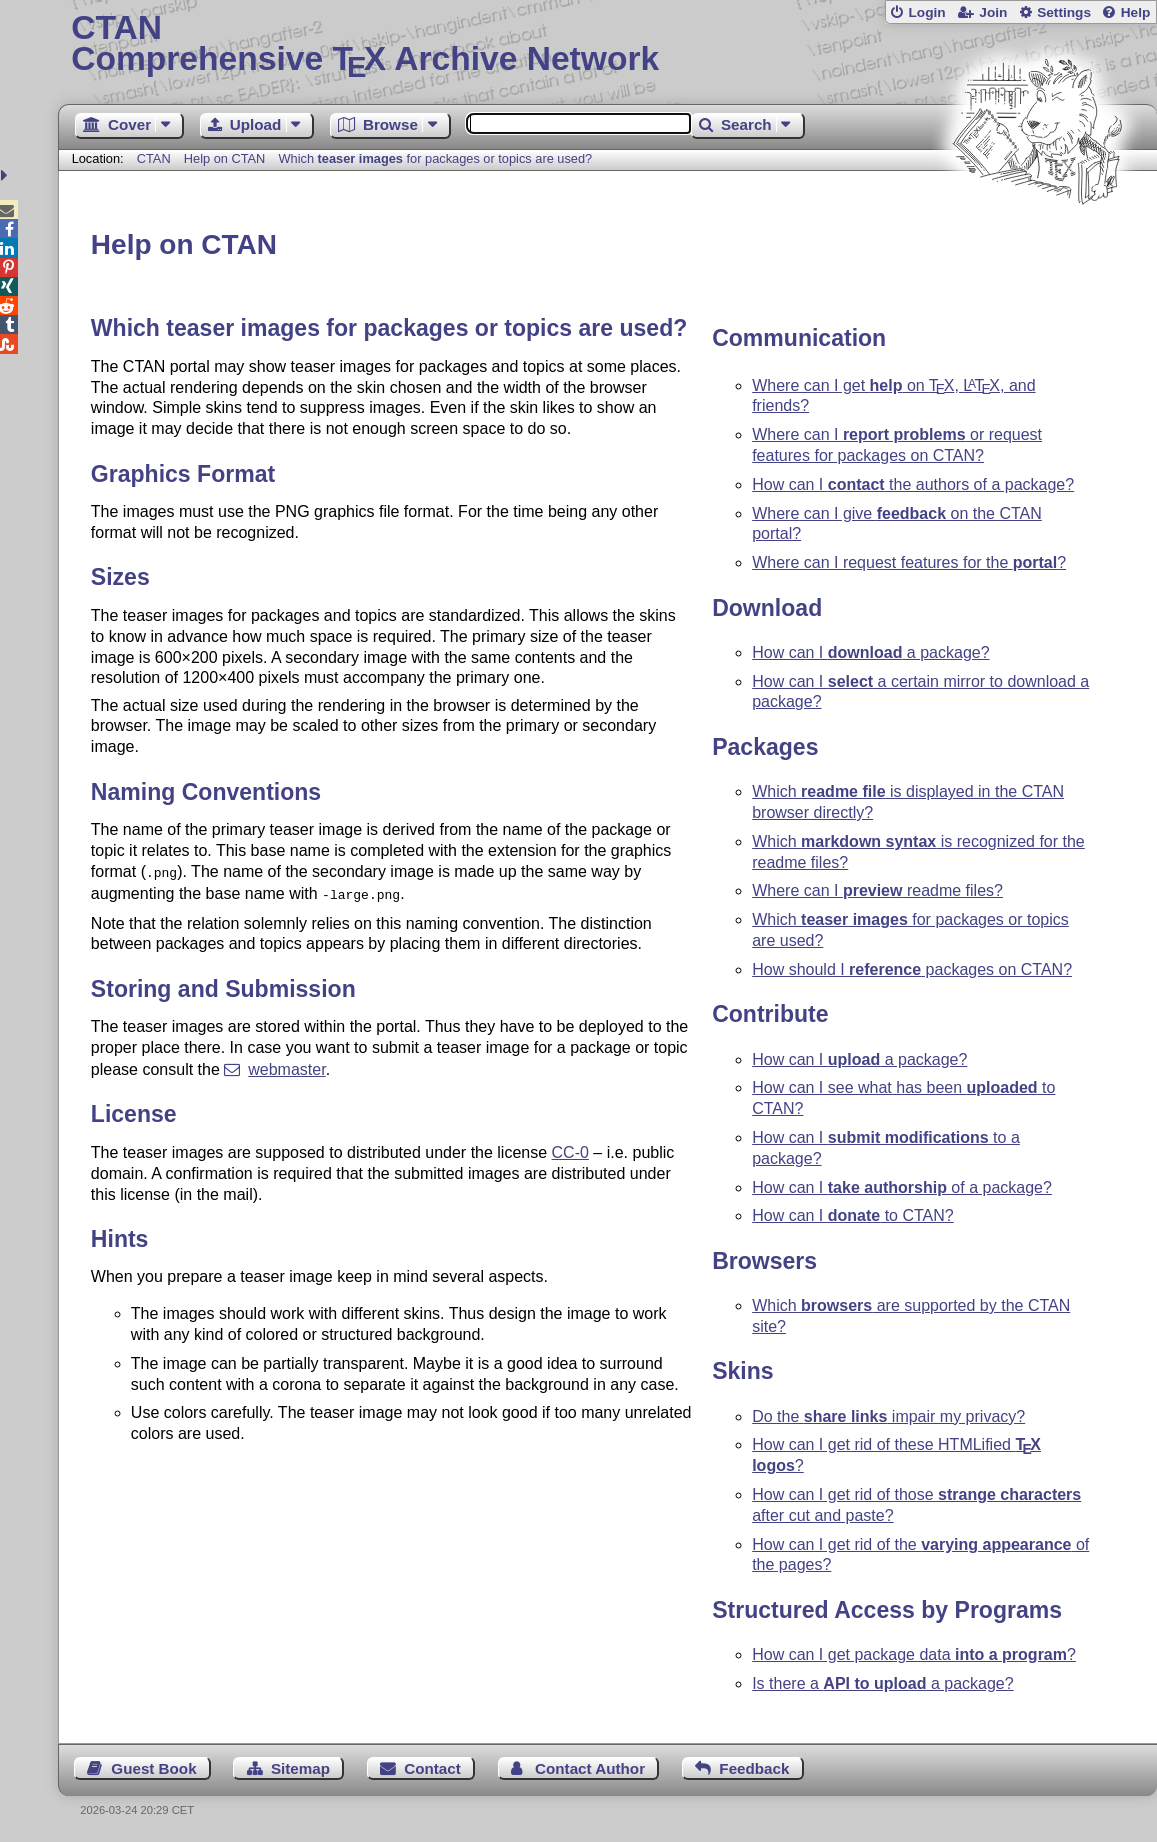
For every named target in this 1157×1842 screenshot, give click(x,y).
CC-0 (570, 1148)
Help (1136, 12)
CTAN (154, 158)
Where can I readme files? (877, 890)
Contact (432, 1768)
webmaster (286, 1065)
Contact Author (590, 1768)
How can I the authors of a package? (913, 484)
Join (993, 12)
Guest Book (153, 1768)
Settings (1064, 12)
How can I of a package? (902, 1187)
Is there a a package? (882, 1683)
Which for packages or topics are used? (436, 158)
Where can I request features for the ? (909, 562)
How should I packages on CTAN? (912, 969)
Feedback (754, 1768)
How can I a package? (870, 652)
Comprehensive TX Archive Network (607, 45)
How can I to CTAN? (853, 1215)
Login (926, 12)
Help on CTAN (225, 158)
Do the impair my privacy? (888, 1416)
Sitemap (300, 1768)
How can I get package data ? (914, 1654)
